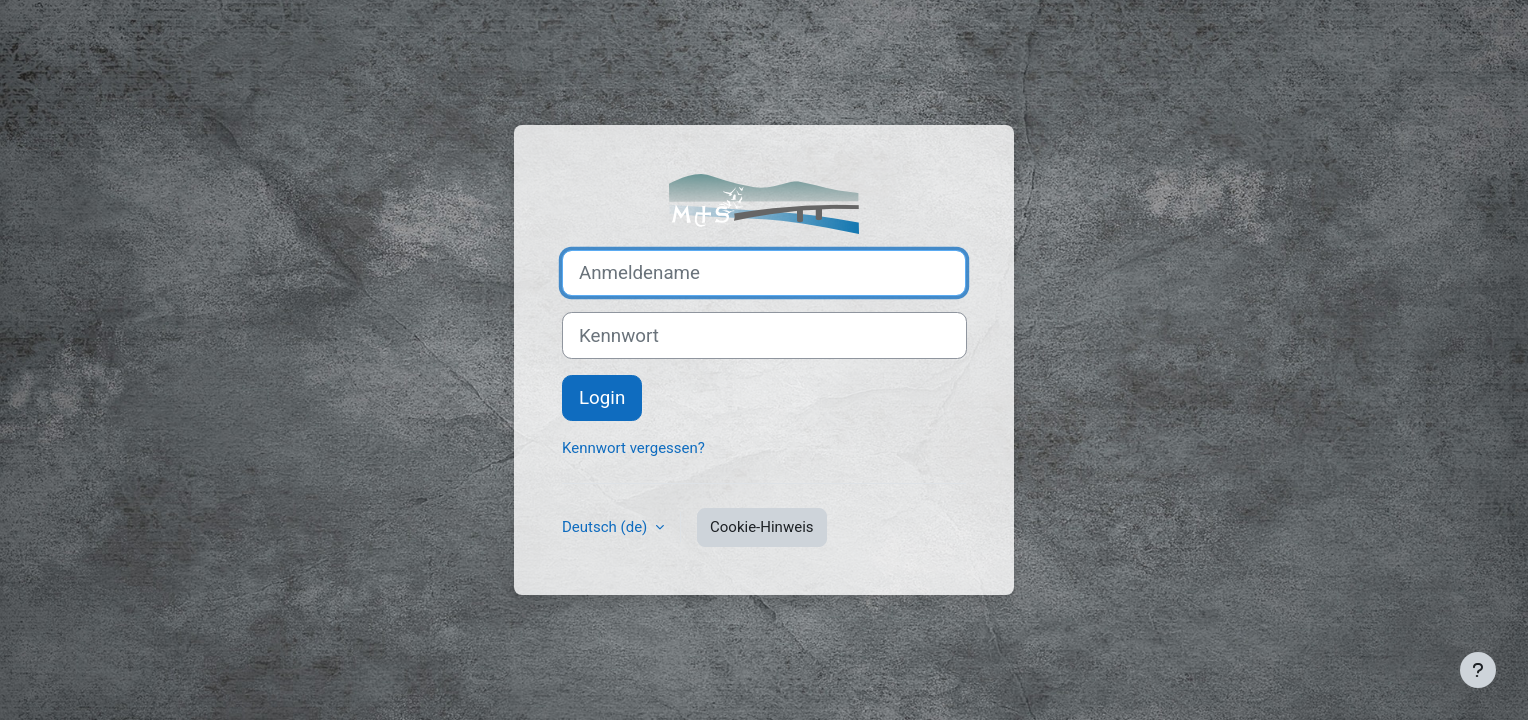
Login (602, 398)
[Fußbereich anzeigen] (1478, 670)
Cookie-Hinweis (761, 527)
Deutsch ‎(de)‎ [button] (606, 527)
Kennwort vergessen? (633, 448)
